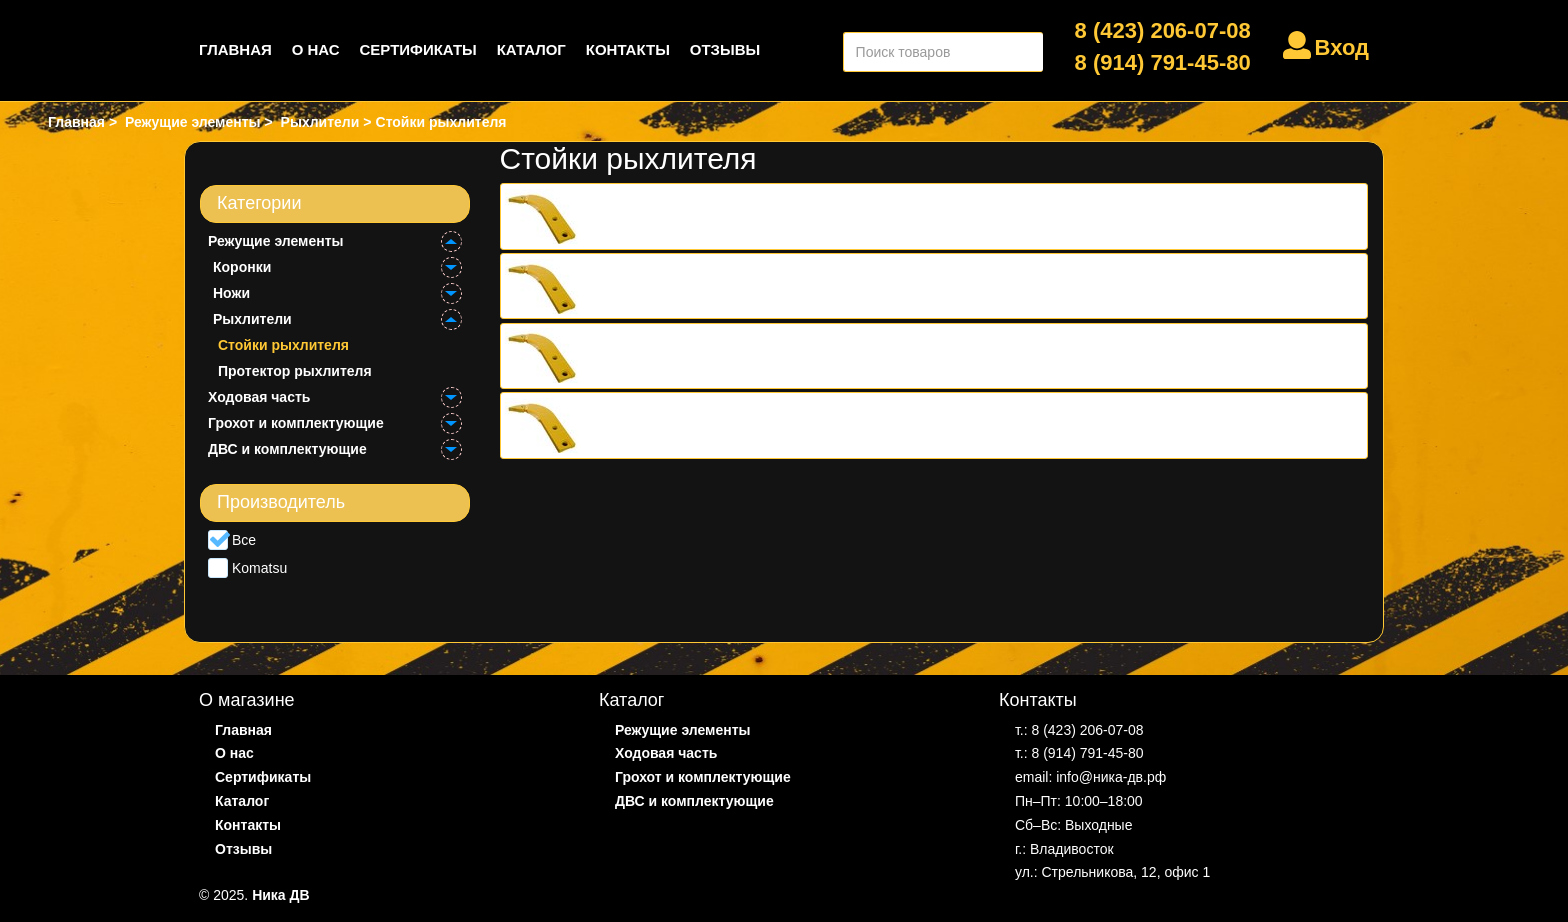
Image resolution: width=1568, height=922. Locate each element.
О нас (316, 49)
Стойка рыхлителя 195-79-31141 (703, 425)
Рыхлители (252, 319)
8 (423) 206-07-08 (1163, 30)
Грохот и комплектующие (296, 423)
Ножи (231, 293)
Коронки (242, 267)
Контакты (628, 49)
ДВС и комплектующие (287, 449)
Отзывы (725, 49)
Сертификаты (418, 49)
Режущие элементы (276, 241)
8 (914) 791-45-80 (1163, 62)
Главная (235, 49)
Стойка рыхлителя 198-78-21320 (703, 286)
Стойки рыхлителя (283, 345)
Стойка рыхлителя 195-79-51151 (703, 356)
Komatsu (247, 568)
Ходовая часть (259, 397)
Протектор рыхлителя (295, 371)
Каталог (531, 49)
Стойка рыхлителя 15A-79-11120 (705, 216)
